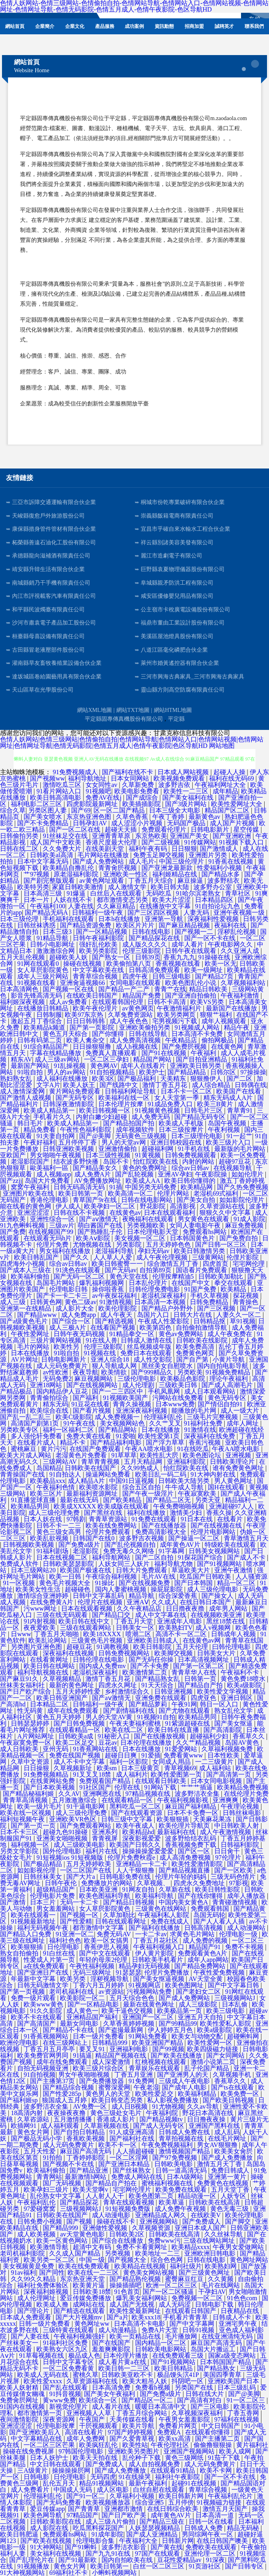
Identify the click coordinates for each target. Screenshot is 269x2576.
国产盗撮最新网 (121, 2029)
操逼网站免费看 (109, 1474)
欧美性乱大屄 (160, 1455)
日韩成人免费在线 (185, 2132)
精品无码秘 (244, 2528)
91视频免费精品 (228, 1372)
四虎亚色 (204, 1697)
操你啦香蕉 (109, 1289)
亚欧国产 (13, 1155)
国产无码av (120, 1270)
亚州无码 (56, 1749)
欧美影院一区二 (83, 1998)
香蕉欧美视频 (86, 2138)
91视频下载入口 (242, 842)
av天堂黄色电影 (83, 2234)
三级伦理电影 (137, 1378)
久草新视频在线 (107, 2125)
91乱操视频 (70, 1065)
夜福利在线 (231, 925)
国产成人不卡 (247, 1557)
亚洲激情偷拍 (118, 1148)
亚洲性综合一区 (53, 1219)
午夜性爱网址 (31, 1334)
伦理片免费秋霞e (132, 1857)
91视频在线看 (37, 982)
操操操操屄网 (72, 2470)
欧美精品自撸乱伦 (69, 867)
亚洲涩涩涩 (34, 1212)
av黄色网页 (138, 1008)
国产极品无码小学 (37, 2138)
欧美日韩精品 (174, 2368)
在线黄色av (125, 1212)
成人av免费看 (69, 1001)
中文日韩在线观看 (56, 2464)
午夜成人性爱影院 (164, 1321)
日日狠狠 (184, 848)
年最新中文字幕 (34, 1978)
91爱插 (151, 1755)
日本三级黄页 (141, 1768)
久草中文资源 (31, 1761)
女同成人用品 (172, 1761)
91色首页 (127, 2291)
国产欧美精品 (123, 1500)
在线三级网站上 (66, 2042)
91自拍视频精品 (113, 1072)
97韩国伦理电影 (81, 2451)
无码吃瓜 (159, 893)
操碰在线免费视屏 (29, 2451)
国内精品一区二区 (161, 2342)
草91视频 (242, 1321)
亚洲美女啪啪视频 (62, 1838)
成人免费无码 (151, 1116)
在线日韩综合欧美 (173, 2508)
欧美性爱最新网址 (136, 2310)
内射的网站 (199, 1161)
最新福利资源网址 (92, 1493)
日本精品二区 (50, 1704)
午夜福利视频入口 (159, 1946)
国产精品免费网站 (200, 1966)
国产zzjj (11, 1180)
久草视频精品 (63, 1678)
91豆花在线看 (90, 1404)
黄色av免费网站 (182, 1334)
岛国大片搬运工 (214, 2349)
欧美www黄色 (44, 2004)
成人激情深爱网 (23, 1091)
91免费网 (142, 2081)
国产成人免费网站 (99, 861)
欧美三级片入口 (229, 1142)
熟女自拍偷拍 (20, 1953)
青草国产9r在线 (95, 1199)
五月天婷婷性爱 (79, 1691)
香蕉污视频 (205, 1442)
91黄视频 (148, 1155)
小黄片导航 (229, 1359)
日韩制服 (49, 1014)
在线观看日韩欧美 (161, 1780)
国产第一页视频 (23, 1991)
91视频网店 (145, 1985)
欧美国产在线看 (239, 1091)
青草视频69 (180, 1768)
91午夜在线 (80, 1423)
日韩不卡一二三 (59, 1525)
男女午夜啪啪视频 (84, 2074)
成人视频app (53, 1174)
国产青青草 (85, 2508)
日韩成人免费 (204, 2528)
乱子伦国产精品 (207, 2068)
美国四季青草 (223, 2374)
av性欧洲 (56, 1372)
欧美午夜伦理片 (96, 1008)
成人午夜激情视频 (226, 1832)
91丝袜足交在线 (66, 835)
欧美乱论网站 (48, 1640)
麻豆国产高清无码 (86, 2151)
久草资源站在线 (223, 1206)
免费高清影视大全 (161, 1531)
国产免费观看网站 (86, 1825)
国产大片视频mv (80, 2317)
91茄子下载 (224, 2457)
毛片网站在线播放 (104, 855)
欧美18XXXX (102, 1634)
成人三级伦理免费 (54, 1512)
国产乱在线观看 (66, 2387)
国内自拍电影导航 (223, 1365)
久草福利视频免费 (227, 1749)
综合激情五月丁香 (173, 1263)
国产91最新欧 (78, 2559)
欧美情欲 (114, 1372)
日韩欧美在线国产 (91, 1468)
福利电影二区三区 (37, 804)
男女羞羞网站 (56, 1908)
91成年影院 (108, 2534)
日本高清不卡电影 (140, 2323)
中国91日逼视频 (132, 1480)
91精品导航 (53, 938)
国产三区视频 (217, 1308)
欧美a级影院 (245, 1685)
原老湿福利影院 (77, 874)
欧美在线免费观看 (84, 2266)
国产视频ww (47, 778)
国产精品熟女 (217, 2368)
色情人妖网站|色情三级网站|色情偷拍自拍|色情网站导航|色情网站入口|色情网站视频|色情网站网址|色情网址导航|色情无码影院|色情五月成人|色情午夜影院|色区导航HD (131, 742)
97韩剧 (76, 1519)
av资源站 (111, 1991)
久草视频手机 (233, 2074)
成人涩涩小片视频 (137, 823)
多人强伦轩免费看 (37, 1436)
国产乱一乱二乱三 (26, 1417)
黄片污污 (53, 1448)
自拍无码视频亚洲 (43, 2068)
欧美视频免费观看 (179, 778)
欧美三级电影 (226, 2010)
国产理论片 (34, 2310)
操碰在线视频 (83, 963)
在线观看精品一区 (75, 1729)
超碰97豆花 (235, 1161)
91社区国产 (95, 1787)
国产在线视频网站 (92, 1385)
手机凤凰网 (164, 1391)
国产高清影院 (223, 1729)
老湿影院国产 (31, 1161)
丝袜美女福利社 (23, 1685)
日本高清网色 (20, 989)
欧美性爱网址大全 (237, 804)
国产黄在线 (167, 2547)
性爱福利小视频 (220, 867)
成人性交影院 (153, 1359)
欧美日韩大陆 (171, 887)
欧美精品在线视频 (140, 2266)
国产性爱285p (63, 2093)
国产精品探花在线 (155, 938)
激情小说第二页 (214, 2061)
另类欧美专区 (20, 1429)
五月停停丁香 (78, 1142)
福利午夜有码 (149, 848)
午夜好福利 (40, 1142)
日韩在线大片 (205, 2393)
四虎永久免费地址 (199, 1883)
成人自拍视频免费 (155, 2464)
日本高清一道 (215, 2515)
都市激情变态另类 (123, 899)
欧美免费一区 (241, 2093)
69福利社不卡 (69, 2572)
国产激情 (13, 1902)
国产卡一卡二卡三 (62, 1295)
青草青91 (240, 1110)
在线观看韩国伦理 (118, 1001)
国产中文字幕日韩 (234, 1985)
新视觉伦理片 (69, 2406)
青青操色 (246, 1302)
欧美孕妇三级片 (47, 2189)
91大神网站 (46, 2547)
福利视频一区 (31, 1844)
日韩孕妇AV (90, 823)
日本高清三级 (44, 893)
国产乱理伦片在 (32, 2559)
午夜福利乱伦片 (231, 2496)
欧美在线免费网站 (112, 1525)
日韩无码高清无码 (80, 1187)
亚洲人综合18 (111, 1359)
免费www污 (164, 2240)
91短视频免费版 (129, 2208)
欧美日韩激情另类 (200, 1250)
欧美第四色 (156, 1327)
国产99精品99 (178, 2023)
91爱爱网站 (182, 1749)
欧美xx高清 (175, 2438)
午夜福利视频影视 (183, 1800)
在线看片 (230, 1519)
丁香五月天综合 (151, 880)
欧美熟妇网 (221, 2266)
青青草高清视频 (26, 1800)
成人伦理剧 (139, 1385)
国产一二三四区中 (118, 1391)
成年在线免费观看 (73, 1710)
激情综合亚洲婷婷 (43, 1595)
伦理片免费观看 (109, 1531)
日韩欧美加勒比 (221, 1276)
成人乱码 (227, 2132)
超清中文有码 (93, 2247)
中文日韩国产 (221, 2425)
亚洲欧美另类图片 (134, 2451)
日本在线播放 (31, 1353)
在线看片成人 (37, 1442)
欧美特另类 (33, 887)
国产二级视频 (161, 842)
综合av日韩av (191, 1167)
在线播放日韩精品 (43, 1008)
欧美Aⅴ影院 (94, 1238)
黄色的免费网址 (145, 1167)
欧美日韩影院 (153, 1646)
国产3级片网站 (186, 804)
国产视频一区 (80, 1915)
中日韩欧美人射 (237, 1825)
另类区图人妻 (48, 810)
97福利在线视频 (237, 2419)
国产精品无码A (47, 912)
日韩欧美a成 (76, 1736)
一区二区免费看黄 (69, 2368)
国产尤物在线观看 (185, 1710)
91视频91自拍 (156, 1717)
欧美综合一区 (99, 2400)
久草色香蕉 (132, 816)
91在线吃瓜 (193, 1448)
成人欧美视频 (37, 2234)
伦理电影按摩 (56, 2425)
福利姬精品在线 (175, 874)
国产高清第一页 (229, 1774)
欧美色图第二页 (152, 2195)
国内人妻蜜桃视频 (121, 1589)
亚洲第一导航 (165, 918)
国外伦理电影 (63, 1851)
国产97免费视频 (175, 2157)
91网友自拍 (139, 1889)
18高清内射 (27, 2112)
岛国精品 (49, 1468)
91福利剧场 (53, 1551)
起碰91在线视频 (194, 2483)
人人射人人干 (106, 2195)
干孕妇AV (212, 2291)
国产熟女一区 (112, 957)
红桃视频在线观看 (161, 2061)
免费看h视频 (153, 2387)
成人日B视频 (130, 2106)
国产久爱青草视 (133, 2438)
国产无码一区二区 (80, 1276)
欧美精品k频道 (45, 1027)
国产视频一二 (195, 931)
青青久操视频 (133, 1404)
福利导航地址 (88, 778)
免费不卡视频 (245, 1946)
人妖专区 (234, 2195)
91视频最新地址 (34, 1921)
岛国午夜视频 (228, 1123)
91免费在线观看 (155, 1519)
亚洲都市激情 (124, 2508)
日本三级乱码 (237, 2387)
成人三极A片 (68, 1327)
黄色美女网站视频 (149, 2272)
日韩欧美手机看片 (158, 1959)
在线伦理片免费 (246, 1793)
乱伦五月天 (59, 2483)
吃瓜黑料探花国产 (99, 2528)
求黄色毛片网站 (193, 1934)
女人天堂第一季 (177, 1097)
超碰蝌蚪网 (244, 2036)
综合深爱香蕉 (179, 1595)
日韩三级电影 (172, 976)
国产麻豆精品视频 (185, 925)
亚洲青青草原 (112, 835)
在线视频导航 (233, 1167)
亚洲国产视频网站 (189, 2451)
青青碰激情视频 (235, 1902)
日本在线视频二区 (62, 1557)
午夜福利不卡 (241, 1672)
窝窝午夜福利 (31, 1187)
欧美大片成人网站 (26, 1455)
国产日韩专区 (245, 2566)
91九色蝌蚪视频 (23, 1225)
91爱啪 (125, 1436)
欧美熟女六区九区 (62, 2349)
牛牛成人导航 (185, 1487)
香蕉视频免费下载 (191, 1844)
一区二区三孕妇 (107, 1059)
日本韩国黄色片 (193, 1238)
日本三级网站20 (34, 1570)
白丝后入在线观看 (116, 893)
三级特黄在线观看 (69, 2330)
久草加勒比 (119, 1915)
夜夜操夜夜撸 (67, 2112)
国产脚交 (238, 2221)
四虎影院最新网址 (92, 804)
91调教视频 (113, 1646)
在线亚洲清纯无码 (227, 2336)
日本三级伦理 (20, 918)
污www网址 (41, 1608)
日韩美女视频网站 (215, 1551)
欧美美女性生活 (39, 1589)
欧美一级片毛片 (40, 1806)
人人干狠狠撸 (136, 1870)
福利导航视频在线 (43, 1672)
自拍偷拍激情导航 (202, 1327)
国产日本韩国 (194, 1583)
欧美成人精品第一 (50, 1110)
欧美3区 (103, 1078)
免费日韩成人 (231, 2170)
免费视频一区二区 (197, 2298)
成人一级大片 (241, 1410)
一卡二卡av (151, 1934)
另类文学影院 (20, 1851)
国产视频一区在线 (69, 989)
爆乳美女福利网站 (142, 2298)
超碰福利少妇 (210, 1736)
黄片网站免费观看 (75, 1091)
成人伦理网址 (37, 2298)
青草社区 (238, 893)
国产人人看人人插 (219, 1921)
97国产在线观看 (158, 2553)
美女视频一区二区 (140, 1238)
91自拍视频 (40, 2074)
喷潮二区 (139, 1634)
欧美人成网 (236, 2451)
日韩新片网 (178, 2540)
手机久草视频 (210, 1295)
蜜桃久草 (85, 2374)
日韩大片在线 (193, 1314)
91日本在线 (197, 1519)
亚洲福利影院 (187, 1461)
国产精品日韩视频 (129, 1902)
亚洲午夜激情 (234, 1570)
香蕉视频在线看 (178, 963)
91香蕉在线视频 (231, 861)
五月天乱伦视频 (23, 957)
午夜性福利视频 (93, 1966)
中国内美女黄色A (184, 1902)
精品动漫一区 (198, 2195)
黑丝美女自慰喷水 (167, 1365)
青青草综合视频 (96, 976)
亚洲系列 (105, 1832)
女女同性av (102, 784)
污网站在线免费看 (178, 1397)
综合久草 (13, 810)
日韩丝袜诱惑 (37, 925)
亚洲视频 (239, 1455)
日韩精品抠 (210, 1321)
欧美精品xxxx (190, 2247)
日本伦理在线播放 (146, 1742)
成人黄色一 (82, 2010)
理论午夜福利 (229, 1378)
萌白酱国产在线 (101, 1225)
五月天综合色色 (133, 1998)
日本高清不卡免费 (197, 1033)
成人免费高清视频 (136, 1040)
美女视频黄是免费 (29, 2266)
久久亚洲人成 (241, 950)
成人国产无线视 (133, 2304)
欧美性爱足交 (155, 2093)
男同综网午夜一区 (208, 2534)
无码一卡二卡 (80, 1902)
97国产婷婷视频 (131, 2432)
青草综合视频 (209, 2489)
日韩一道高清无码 (181, 2170)
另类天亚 (208, 1500)
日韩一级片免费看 (45, 2323)
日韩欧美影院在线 (56, 2521)
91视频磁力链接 (220, 2502)
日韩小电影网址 (53, 944)
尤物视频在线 (93, 1244)
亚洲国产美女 (190, 835)
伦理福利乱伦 (164, 1417)
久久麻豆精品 (117, 906)
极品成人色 (84, 2355)
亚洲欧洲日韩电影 (210, 2253)
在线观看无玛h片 (48, 1238)
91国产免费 (201, 1289)
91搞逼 (82, 2055)
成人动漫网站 (247, 1927)
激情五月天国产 (226, 2508)
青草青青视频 (101, 1461)
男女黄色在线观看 (204, 1219)
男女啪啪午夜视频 (56, 1155)
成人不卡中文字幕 (80, 1761)
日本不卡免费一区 (193, 1812)
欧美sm (108, 1768)
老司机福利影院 (23, 2253)
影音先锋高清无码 (37, 995)
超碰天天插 (121, 829)
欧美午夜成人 (136, 1825)
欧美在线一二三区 (94, 2272)
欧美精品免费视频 (242, 1787)
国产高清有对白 (200, 2400)
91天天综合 (158, 1685)
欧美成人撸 (53, 2304)
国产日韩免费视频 (80, 1723)
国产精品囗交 (112, 1614)
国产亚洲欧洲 (233, 835)
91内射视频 (40, 1621)
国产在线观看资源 (137, 1812)
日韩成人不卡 (233, 2317)
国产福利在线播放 (155, 1927)
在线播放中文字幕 (165, 906)
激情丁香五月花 (165, 1084)
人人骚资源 (251, 1576)
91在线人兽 (102, 1340)
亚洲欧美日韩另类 (196, 1065)
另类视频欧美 (147, 1225)
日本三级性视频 (109, 1155)
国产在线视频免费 (145, 1583)
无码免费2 (57, 1378)
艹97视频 (37, 874)
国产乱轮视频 (135, 1174)
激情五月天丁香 (220, 2164)
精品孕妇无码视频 (145, 1966)
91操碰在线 (215, 957)
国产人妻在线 (31, 2336)
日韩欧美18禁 (92, 2291)
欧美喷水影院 (99, 1487)
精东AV (21, 1059)
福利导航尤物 (174, 1563)
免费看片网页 (179, 2425)
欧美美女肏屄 (234, 2151)
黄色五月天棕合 (66, 1033)
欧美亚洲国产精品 (158, 2042)
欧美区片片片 (136, 925)
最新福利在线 (177, 1832)
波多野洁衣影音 (125, 2547)
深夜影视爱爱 (142, 1838)
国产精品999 (61, 2227)
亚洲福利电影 (129, 2049)
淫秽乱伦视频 (237, 931)
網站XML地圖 (94, 710)
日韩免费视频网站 (124, 1653)
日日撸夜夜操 (207, 2119)
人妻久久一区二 (239, 1314)
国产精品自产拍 (201, 1685)
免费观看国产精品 (105, 1780)
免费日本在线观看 (146, 1353)
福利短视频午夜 (23, 1819)
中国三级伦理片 (182, 861)
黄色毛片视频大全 (65, 1583)
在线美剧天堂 (106, 848)
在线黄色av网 (202, 1640)
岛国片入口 (154, 1314)
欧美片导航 (139, 2425)
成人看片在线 (112, 2406)
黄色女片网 (34, 2132)
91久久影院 (47, 2010)
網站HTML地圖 (173, 710)
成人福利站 (216, 1768)
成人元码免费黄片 (62, 1365)
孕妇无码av (154, 1250)
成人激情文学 (128, 887)
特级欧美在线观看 (231, 1544)
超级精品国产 (56, 1889)
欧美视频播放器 (109, 2502)
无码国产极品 (187, 823)
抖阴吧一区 (188, 2381)
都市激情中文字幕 (99, 1927)
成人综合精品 (212, 1084)
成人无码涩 (175, 2304)
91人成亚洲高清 (133, 2132)
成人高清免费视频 (185, 1857)
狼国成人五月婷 (65, 2100)
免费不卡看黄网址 (142, 2247)
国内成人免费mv (103, 1666)
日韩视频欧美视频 (29, 1544)
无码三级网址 (93, 1972)
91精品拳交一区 (133, 1334)
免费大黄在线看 (89, 1436)
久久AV (69, 1793)
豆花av (107, 1742)
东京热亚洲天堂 (83, 2278)
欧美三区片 (47, 1493)
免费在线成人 (171, 1921)
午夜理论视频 (241, 1806)
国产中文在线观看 (105, 1953)
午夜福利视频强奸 (80, 2336)
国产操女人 (218, 1595)
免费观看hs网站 (205, 1231)
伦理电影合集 (96, 2540)
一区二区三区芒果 (50, 2445)
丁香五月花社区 (157, 1940)
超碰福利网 (158, 1148)
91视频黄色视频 (158, 1110)
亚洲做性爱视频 (105, 2227)
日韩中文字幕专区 (69, 2362)
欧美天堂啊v (91, 2189)
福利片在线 (102, 1851)
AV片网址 (24, 1359)
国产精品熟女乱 (158, 1678)
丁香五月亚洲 (134, 2074)
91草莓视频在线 (42, 2355)
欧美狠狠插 (173, 1819)
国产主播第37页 (53, 2081)
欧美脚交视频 (174, 1653)
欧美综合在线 (50, 1410)
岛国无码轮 (209, 1915)
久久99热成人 (141, 1468)
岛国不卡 (116, 1161)
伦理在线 (127, 1787)
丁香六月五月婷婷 (99, 1985)
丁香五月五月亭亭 (50, 2049)
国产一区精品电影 (94, 2004)
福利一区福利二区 (69, 1429)
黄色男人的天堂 (109, 2093)
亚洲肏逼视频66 (83, 982)
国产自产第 (193, 1359)
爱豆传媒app (47, 2508)
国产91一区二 (86, 2496)
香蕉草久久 (249, 1736)
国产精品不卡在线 (69, 2029)
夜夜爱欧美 (40, 1627)
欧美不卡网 (216, 2470)
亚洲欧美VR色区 (73, 1819)
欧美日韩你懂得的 (190, 1180)
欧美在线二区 (125, 1729)
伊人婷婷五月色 (171, 2029)
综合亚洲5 (150, 2502)
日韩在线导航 (149, 1033)
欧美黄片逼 (89, 2285)
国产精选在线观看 (80, 2310)
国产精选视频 (115, 1321)
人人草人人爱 (114, 1257)
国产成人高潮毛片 (227, 1385)
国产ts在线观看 (233, 2087)
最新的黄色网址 (72, 1685)
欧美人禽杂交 (86, 1040)
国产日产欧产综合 (26, 1691)
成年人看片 (188, 944)
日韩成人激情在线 (147, 1340)
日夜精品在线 (241, 2310)
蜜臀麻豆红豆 (185, 2278)
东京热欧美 (151, 835)
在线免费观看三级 (178, 2355)
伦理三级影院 (142, 950)
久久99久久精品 (34, 2278)
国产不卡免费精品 (43, 823)
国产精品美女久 (96, 1167)
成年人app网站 (208, 1959)
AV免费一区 (90, 2106)
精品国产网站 (153, 1059)
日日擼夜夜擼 (186, 1608)
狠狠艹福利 (216, 1014)
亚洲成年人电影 (180, 1621)
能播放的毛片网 (194, 1410)
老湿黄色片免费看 (82, 1455)
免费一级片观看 (34, 1998)
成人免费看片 (31, 2489)
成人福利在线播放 (62, 1078)
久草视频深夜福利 (197, 2413)
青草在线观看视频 (129, 2202)
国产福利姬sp (19, 2100)
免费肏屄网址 (20, 2400)
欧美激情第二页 (145, 1672)
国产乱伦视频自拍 (130, 1544)
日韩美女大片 (217, 1653)
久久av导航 (203, 2106)
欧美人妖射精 (20, 2387)
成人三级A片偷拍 (111, 2521)
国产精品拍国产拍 (129, 1123)
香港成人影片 (117, 2119)
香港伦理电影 (50, 1199)
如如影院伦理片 (242, 1199)
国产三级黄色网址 (205, 2272)
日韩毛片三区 (204, 1110)
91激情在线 (200, 1429)
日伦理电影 (64, 1946)
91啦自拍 (30, 1072)
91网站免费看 (149, 2036)
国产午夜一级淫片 (148, 1493)
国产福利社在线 (133, 2138)
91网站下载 (161, 1787)
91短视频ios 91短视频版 (70, 1857)
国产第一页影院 (93, 1027)
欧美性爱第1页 (159, 1436)
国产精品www (37, 1314)
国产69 (80, 810)
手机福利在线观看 (69, 918)
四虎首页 (216, 1263)
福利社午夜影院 (178, 2476)
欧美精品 (234, 1289)
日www (21, 1634)
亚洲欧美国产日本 (234, 2381)
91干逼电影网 (86, 1806)
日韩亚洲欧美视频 (69, 1148)
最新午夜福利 (149, 2483)
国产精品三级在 (162, 2521)
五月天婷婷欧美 (89, 1863)
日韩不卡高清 (167, 1001)
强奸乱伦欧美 (99, 944)
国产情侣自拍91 (221, 1404)
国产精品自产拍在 (112, 2183)
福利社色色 (65, 1940)
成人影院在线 (50, 2528)
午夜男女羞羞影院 (185, 2419)
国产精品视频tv (161, 2119)
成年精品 (225, 791)
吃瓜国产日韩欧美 (206, 1576)
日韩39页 (148, 957)
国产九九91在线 (109, 2553)
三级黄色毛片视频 (97, 1640)
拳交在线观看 (234, 1282)
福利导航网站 (112, 1557)
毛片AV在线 (159, 1576)
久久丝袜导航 (224, 2234)
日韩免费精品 (210, 1302)
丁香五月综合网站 (142, 2413)
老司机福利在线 (72, 1991)
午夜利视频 (224, 1129)
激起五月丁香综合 (37, 1021)
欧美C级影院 (74, 1417)
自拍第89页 (156, 1270)
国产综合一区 (72, 1321)
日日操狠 (37, 1768)
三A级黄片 (33, 2470)
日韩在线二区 (20, 848)
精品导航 (142, 1595)
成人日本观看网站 (210, 1391)
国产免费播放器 (102, 2081)
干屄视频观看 (99, 2425)
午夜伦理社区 (171, 2445)
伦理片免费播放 (167, 1972)
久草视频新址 (74, 1768)
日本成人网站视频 (183, 772)
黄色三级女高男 (59, 1531)
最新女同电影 (80, 2023)
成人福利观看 (61, 2125)
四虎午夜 (135, 976)
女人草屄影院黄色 (43, 970)
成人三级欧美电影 (80, 1844)
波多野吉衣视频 (142, 1538)
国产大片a (81, 1876)
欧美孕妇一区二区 (110, 1206)
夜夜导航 (85, 1372)
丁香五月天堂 (134, 1621)
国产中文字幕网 (192, 2323)
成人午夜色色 (129, 1021)
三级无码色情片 (234, 1876)
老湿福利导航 (115, 1250)
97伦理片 (229, 1857)
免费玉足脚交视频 (159, 855)
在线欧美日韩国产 (92, 995)
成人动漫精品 (118, 2330)
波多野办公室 (213, 887)
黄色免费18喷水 (244, 1678)
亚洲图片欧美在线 (29, 1193)
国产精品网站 (118, 1429)
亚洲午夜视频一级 (239, 912)
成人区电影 (113, 2489)
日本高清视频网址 (204, 1659)
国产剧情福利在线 (129, 1710)
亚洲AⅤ (138, 1602)
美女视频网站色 (123, 1423)
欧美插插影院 (142, 804)
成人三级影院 (199, 2004)
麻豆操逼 (191, 880)
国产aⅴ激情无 (99, 1219)
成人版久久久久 (145, 944)
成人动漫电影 (112, 2215)
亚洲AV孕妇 (175, 1174)
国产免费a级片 (79, 1544)
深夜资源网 (59, 2419)
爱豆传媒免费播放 (86, 2298)
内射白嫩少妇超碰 (102, 1116)
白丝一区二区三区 (159, 2566)
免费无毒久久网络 (129, 1551)
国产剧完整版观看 (50, 880)
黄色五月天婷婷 (59, 1717)
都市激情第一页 (40, 2413)
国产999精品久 (152, 1372)
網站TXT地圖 (132, 710)
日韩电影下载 (215, 2304)
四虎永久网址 (118, 1685)
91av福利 (23, 2272)
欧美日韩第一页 (81, 1193)
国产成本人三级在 (26, 1270)
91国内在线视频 (23, 2406)
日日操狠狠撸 (93, 1046)
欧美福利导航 (155, 1895)
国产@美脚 (95, 1136)
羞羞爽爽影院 (112, 2349)
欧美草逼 (172, 2202)
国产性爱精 (76, 1921)
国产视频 (80, 2221)
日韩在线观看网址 (121, 1921)
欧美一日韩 (66, 1576)
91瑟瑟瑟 (128, 1972)
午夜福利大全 (139, 2540)
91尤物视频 (168, 2106)
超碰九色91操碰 (66, 1832)
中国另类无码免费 (151, 1187)
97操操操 (253, 1072)
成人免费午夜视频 (181, 2208)
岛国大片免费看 (48, 1180)
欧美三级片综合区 (99, 2068)
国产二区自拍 (155, 1557)
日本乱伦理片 (149, 1282)
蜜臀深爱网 (114, 2087)
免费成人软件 (20, 1563)
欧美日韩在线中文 (84, 1621)
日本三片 (43, 1902)
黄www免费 (59, 2400)
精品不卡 (73, 1442)
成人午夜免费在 (230, 1334)
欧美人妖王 (80, 1084)
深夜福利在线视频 (69, 1653)
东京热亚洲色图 (89, 816)
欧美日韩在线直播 (174, 1729)
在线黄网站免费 (53, 1780)
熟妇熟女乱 (17, 1078)
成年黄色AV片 (181, 1544)
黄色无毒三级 (230, 2208)
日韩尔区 (223, 1072)
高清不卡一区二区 (181, 1634)
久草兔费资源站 (131, 1014)
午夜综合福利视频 (112, 1576)
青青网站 (49, 2176)
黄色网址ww (92, 2323)
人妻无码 (197, 912)
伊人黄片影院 (155, 1953)
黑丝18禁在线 (226, 1621)
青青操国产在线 (23, 1474)
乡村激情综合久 (128, 1691)
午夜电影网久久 (231, 944)
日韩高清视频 (204, 1927)
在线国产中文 (191, 1282)
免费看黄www (184, 1755)
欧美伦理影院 (118, 1308)
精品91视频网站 (102, 2483)
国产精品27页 (215, 976)
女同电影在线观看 (136, 982)
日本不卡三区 (20, 1832)
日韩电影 (37, 2476)
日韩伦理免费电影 (155, 1289)
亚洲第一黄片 (228, 2176)
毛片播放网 (182, 2336)
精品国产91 (205, 1946)
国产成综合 (142, 797)
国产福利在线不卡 (128, 772)
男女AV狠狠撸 (218, 2144)
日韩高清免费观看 (155, 970)
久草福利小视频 (133, 2496)
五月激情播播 (74, 2119)
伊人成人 (68, 1206)
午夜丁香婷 (169, 816)
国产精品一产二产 (124, 989)
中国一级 (92, 2259)
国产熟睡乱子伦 (101, 1231)
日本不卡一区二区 (187, 1091)
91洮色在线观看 (79, 1270)
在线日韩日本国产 (206, 1602)
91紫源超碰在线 (188, 1723)
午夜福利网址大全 (221, 784)
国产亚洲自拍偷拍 (191, 995)
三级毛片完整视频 (213, 1417)
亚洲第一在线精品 (26, 1308)
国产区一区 (194, 1851)
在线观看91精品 (173, 2470)
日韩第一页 (201, 1678)
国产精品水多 (221, 874)
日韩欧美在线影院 (202, 1340)
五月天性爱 (40, 2151)
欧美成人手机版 (182, 1123)
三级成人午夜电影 (185, 2081)
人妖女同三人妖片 (124, 1563)
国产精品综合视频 (69, 2087)
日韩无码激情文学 (43, 1985)
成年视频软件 (136, 1129)
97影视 (238, 1883)
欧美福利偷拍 (31, 1276)
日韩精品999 (110, 2042)
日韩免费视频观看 (191, 1155)
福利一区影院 (129, 1761)
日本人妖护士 (50, 2457)
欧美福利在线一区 (124, 1097)
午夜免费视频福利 (167, 2144)
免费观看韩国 (211, 1908)
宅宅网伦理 (249, 1263)
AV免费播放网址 (98, 1180)
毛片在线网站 (221, 2285)
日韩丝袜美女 (44, 1876)
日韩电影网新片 (64, 1359)
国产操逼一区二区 (194, 1538)
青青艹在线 (170, 989)
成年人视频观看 (224, 1021)
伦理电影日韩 (69, 1289)
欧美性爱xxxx (44, 2381)
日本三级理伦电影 (197, 1136)
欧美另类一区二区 (50, 2259)
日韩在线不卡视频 (80, 1212)
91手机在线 (194, 1148)
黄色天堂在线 (129, 1276)
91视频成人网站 (198, 1027)
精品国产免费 (142, 995)
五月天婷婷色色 (169, 1244)
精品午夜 (237, 1027)
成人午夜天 (117, 1314)
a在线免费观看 (45, 1966)
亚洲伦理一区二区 (210, 2553)
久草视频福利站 (244, 982)
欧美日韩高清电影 (56, 797)
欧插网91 (24, 2125)
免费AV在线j (104, 797)
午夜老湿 (146, 2087)
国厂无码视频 (63, 2183)
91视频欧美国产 (126, 1397)
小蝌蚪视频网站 (115, 2572)
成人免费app (79, 1314)
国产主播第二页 (218, 2438)
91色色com (243, 2298)
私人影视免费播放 (173, 2100)
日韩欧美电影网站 (161, 2349)
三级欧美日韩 (179, 1385)
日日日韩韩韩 (86, 1021)
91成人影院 (249, 1219)
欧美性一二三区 (186, 791)
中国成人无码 (74, 2489)
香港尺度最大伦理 (112, 842)
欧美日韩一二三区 (124, 2368)
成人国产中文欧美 (56, 842)
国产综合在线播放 (118, 2240)
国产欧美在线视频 (46, 2540)
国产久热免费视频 (242, 1187)
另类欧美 (190, 1372)
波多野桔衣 (224, 880)
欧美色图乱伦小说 (191, 982)
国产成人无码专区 (159, 2125)
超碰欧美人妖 (69, 957)
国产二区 (240, 1078)
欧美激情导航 (50, 2247)
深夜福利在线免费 (210, 1436)
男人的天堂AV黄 (110, 1717)
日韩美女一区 (136, 1627)
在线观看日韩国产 (191, 2310)
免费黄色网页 (196, 1353)
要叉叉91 (92, 2049)
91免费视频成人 (76, 772)
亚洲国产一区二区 (148, 2017)
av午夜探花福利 (115, 1295)
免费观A (169, 2432)
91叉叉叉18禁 (93, 1774)
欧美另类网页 (177, 1014)
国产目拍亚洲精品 (202, 1059)
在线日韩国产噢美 (223, 2540)
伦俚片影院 (243, 1257)
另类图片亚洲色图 (37, 1646)
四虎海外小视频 (23, 1263)
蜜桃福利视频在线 (167, 2183)
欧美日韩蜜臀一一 (118, 1263)
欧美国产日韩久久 (136, 1844)
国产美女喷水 (44, 816)
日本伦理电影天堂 (153, 1231)
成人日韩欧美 (20, 1749)
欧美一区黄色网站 (62, 2240)
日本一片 (37, 899)
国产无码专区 (76, 1097)
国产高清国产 (37, 2023)
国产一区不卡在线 (210, 938)
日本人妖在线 (44, 1519)
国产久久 (76, 1257)
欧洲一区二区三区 (172, 2285)
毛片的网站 (34, 1346)
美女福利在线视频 (56, 2553)
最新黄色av (205, 816)
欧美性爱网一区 (210, 2042)
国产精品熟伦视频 (136, 2278)
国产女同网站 (226, 2055)
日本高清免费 (112, 2387)
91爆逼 (76, 893)
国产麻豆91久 (20, 1678)
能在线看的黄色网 (26, 1206)
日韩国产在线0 (94, 1538)
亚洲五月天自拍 (201, 2017)
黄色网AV (104, 1065)
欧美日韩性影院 (218, 1889)
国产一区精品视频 (102, 931)
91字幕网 (172, 1551)
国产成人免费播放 (227, 2157)
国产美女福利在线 (188, 797)
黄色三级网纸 (185, 2457)
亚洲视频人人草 (89, 2413)
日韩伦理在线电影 (99, 1659)
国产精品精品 (187, 1072)
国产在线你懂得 (201, 1895)
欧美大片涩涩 (172, 899)
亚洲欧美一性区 (126, 874)
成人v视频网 (213, 1627)
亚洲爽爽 (226, 1800)
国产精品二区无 (169, 1500)
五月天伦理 (192, 1646)
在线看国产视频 (113, 1327)
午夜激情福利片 (180, 1008)
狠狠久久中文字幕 (225, 1212)
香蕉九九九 (179, 957)
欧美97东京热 (85, 1014)
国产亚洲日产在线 (43, 1972)
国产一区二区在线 (75, 829)
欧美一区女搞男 (107, 1940)
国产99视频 (168, 2049)
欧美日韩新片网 (182, 2496)
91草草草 (124, 1455)
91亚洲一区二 (75, 1934)
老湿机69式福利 (216, 1193)
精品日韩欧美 (209, 989)
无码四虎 (103, 2476)
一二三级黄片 (215, 1761)
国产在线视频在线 (217, 1525)
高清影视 (183, 1206)
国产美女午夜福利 (110, 2393)
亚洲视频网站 (159, 2221)
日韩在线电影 (152, 931)
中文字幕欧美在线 (99, 970)
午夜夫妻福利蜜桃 (136, 1723)
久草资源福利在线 (92, 2381)
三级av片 (61, 1225)
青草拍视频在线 (182, 2138)
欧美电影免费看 (137, 791)
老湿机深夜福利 (164, 1295)
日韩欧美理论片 (233, 1461)
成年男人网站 (229, 1608)
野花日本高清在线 (208, 2112)
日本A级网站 (186, 2176)
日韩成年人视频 (234, 1634)
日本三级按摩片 (182, 1129)
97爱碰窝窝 (40, 2208)
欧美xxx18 (146, 2317)
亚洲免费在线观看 (161, 1697)
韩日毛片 (30, 1123)
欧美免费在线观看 (181, 2189)
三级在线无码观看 (62, 1614)
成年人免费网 (86, 2438)
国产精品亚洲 (90, 2170)
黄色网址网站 (249, 2259)
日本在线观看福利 (170, 1212)
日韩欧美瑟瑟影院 (69, 1563)
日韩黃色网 (46, 1302)
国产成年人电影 (185, 2087)
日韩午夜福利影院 (99, 938)
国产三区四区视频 (154, 912)
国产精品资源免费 (86, 925)
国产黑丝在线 (104, 1512)
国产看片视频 (93, 1410)
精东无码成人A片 (229, 1097)
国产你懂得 (109, 1033)
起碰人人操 (230, 772)
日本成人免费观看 (26, 2317)
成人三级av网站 (58, 1059)
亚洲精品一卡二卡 (142, 1863)
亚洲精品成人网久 (161, 2215)
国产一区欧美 (234, 1870)
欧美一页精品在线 (136, 2336)
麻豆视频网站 (94, 1378)
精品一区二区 (237, 1583)
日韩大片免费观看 (142, 1570)
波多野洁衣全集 (198, 1793)
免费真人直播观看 (112, 1053)
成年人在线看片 (144, 1065)
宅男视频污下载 (175, 1021)
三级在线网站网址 (209, 2240)
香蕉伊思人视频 (107, 1946)
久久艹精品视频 (199, 1742)
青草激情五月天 (246, 1538)
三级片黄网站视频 (56, 1340)
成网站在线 (89, 2304)
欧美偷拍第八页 (129, 963)
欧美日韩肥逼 (20, 2534)
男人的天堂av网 (124, 1142)
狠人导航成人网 (115, 1365)
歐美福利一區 (50, 1167)
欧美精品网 (197, 1187)
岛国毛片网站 (56, 1282)
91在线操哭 (135, 2476)
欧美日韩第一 (110, 2566)
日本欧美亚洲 (99, 1889)
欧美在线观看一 (34, 1915)
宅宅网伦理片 (133, 2189)
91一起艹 (239, 1136)
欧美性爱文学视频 (223, 1691)
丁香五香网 (244, 2413)
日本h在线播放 (119, 918)
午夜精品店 (182, 1040)
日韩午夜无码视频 (80, 1334)
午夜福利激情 (241, 995)
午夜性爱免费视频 (219, 1972)
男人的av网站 (67, 1072)
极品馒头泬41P (178, 2374)
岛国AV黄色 (243, 1742)
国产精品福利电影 (116, 1442)
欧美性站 (135, 2445)
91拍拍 (53, 2157)
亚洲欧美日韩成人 (153, 1640)
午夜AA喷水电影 (149, 1448)
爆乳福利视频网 (102, 1282)
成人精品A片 (87, 1480)
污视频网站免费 (150, 1991)
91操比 (105, 1583)
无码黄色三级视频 (141, 1136)
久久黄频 (221, 2278)
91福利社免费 (204, 1423)
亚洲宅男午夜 (239, 2323)
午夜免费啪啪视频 (179, 1506)
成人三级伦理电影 (213, 1589)
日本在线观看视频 (87, 1608)
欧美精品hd (138, 1832)
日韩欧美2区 (127, 2234)
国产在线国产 (112, 2342)
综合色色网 (167, 2259)
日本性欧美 (224, 1755)
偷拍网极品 (218, 1040)
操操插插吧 (126, 2285)
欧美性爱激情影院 (197, 1863)
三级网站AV (60, 1461)
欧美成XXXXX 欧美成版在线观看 (102, 1506)
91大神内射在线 (214, 1474)
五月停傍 (181, 2502)
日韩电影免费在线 (126, 1876)
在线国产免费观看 (96, 1448)
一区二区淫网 (129, 2157)
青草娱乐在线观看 (155, 2068)
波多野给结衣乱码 (191, 1838)
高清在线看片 (85, 2432)
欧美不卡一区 (118, 2144)
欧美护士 (152, 1072)
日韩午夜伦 (61, 1883)
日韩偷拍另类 (20, 835)
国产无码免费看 (59, 2502)
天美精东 (173, 1078)
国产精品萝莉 (149, 1704)
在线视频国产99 (51, 1231)
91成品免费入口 (171, 1104)
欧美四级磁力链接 (213, 2049)
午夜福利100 (47, 906)
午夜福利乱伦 (37, 2202)
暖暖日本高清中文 (161, 2406)
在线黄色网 (228, 1046)
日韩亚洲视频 (174, 1691)
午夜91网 (184, 1704)
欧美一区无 (221, 963)
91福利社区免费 (66, 2342)
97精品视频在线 (149, 1793)
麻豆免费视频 (245, 1225)
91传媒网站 (200, 842)
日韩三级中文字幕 (127, 1819)
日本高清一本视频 (160, 1302)
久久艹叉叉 (165, 1423)
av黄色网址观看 (102, 880)
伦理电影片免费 (53, 1895)
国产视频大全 (128, 2259)
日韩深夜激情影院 (69, 1104)
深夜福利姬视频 (47, 2291)
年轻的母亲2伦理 (104, 1959)
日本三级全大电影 (175, 810)
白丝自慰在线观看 (159, 2489)
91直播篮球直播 (34, 1500)
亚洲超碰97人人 (232, 1506)
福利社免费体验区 (43, 2285)
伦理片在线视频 (101, 1602)
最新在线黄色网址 (149, 2004)
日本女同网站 (131, 778)
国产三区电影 (211, 2406)
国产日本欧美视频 (50, 1787)
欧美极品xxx (47, 1480)
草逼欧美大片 (191, 1570)
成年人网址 (243, 1423)
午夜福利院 (162, 2112)
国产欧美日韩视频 (229, 2100)
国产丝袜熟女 (133, 2170)
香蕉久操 (219, 1512)
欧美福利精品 (198, 2093)
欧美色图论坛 (203, 1455)
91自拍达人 (66, 1474)
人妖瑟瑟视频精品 (155, 2528)
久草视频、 (154, 1883)
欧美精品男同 (31, 1506)
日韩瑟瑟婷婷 (31, 1723)
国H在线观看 (227, 1487)
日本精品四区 (215, 899)
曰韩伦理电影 (232, 1646)
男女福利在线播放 (65, 1250)
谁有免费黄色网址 (239, 1468)
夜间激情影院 (20, 2419)
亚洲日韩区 (237, 1697)
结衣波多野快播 (77, 1161)
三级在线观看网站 (86, 1627)
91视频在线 (101, 1353)
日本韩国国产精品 (226, 2362)
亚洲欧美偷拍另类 (145, 1027)
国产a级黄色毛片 (24, 1321)
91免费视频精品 (47, 1774)
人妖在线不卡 (74, 899)
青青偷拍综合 (50, 1397)
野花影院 (153, 1206)
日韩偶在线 (251, 1084)
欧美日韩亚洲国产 (62, 1697)
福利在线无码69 (232, 778)
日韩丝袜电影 (243, 1812)
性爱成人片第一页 (50, 1959)
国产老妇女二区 (199, 1991)
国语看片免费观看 (202, 1270)
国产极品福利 (137, 1078)
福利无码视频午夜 (43, 1927)
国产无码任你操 (152, 1659)
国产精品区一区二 (148, 2400)
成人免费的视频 (206, 1940)
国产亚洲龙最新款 (167, 867)
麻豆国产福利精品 (191, 1806)
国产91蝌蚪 (81, 2547)
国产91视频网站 (220, 1563)
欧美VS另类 (207, 1001)
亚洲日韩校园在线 (176, 1142)
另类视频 (118, 2253)
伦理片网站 (174, 1193)
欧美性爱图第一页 (177, 1774)
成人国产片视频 (233, 823)
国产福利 (86, 1397)
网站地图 (222, 745)
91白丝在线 (59, 1953)
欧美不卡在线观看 (37, 2017)
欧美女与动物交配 (197, 2036)
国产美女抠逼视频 (159, 1978)
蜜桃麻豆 (24, 1448)
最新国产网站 (31, 1065)
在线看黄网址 (50, 1659)
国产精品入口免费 (26, 1934)
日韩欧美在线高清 (215, 2202)
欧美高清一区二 (131, 1193)
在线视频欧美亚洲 (217, 1614)
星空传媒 (247, 829)
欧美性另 (67, 1346)
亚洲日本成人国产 (201, 2227)
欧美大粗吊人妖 (145, 2381)
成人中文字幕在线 (161, 1614)
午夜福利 (204, 1053)
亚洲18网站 (47, 1385)
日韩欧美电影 (174, 2164)
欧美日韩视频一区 (105, 1110)
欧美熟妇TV (176, 1627)
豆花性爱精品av (180, 2559)
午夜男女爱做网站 (239, 2247)
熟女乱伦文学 (234, 1710)
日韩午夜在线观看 (191, 950)
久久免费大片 (63, 848)
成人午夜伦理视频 (162, 1257)
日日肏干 (227, 1851)
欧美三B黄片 (216, 1104)
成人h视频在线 (137, 1046)
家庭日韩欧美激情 (78, 887)
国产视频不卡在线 (69, 2164)
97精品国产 (82, 2515)
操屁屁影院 (167, 1589)
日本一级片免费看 (99, 2036)
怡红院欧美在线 (156, 1161)
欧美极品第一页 (180, 2010)
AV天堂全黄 (206, 1978)
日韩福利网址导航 (131, 1091)
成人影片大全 (76, 1308)
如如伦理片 (248, 1174)
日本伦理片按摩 (121, 1104)
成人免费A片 (93, 1174)
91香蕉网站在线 (96, 1749)
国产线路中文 (119, 1084)
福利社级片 (186, 2266)
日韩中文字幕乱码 (99, 1595)
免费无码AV (114, 1934)
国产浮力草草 (166, 1442)
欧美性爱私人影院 (226, 2023)
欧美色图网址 (185, 1985)
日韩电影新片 (211, 829)
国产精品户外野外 (167, 1308)
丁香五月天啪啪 (57, 1634)
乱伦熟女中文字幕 (56, 2195)
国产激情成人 (220, 848)
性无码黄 (30, 1710)
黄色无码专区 (228, 1397)
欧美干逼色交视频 (128, 2010)
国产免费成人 (202, 2221)
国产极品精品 (44, 1863)
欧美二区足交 (76, 1742)
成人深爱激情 (112, 2061)
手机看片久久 (53, 1116)
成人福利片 (132, 1774)
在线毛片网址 (228, 2138)
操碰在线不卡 (117, 2221)
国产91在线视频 (164, 1053)
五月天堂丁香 (231, 2189)
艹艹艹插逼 (197, 1787)
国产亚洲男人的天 (183, 2074)
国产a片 (118, 2317)
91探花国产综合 (201, 1557)
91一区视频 (19, 1583)
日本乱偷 (235, 2004)
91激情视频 (116, 1302)
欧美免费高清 (196, 1346)
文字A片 (48, 1084)
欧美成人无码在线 (43, 2374)
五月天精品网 (144, 1461)
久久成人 (164, 1602)
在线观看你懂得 (208, 2432)
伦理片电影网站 (214, 1531)
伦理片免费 (53, 1244)
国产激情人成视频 (26, 1097)
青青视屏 (105, 1838)
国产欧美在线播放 (177, 2055)
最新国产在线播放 (232, 1008)
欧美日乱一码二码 (161, 1474)
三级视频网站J (235, 1998)
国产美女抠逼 (234, 1723)
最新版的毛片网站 (240, 1148)
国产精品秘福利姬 (29, 1793)
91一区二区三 (247, 2400)
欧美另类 (73, 1978)
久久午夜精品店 (140, 1608)
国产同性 (52, 2272)
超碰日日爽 (121, 1755)
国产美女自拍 (197, 1199)
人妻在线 (81, 906)
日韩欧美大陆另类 (184, 1480)
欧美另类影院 (99, 950)
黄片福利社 (252, 2445)
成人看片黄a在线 (122, 2362)
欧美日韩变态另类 (118, 2100)
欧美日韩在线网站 (50, 1666)
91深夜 (215, 2559)
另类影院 (129, 1244)
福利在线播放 (147, 1512)
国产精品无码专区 (200, 1116)
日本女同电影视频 (217, 1780)
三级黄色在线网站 (161, 1908)
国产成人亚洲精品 (152, 2534)
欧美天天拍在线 (96, 2457)
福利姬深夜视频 (23, 1001)
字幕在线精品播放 (56, 1053)
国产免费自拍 (239, 1238)
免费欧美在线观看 (211, 2547)
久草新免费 (138, 784)
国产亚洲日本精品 (124, 2164)
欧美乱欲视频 (50, 1538)
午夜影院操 (212, 1174)
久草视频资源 (152, 2227)
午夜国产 (92, 2419)
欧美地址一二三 (158, 2253)
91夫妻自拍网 (56, 1136)
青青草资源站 (109, 1519)
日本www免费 (175, 1404)
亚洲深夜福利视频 (142, 1410)
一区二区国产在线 (86, 1870)
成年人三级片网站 (43, 976)
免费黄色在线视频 (223, 2183)
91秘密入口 (114, 1736)
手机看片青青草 (186, 2317)
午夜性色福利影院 (86, 1129)
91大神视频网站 (23, 2572)
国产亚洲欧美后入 (35, 2432)
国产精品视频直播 (185, 1870)
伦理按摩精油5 (173, 1276)
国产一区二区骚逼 (169, 2291)
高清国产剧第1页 (35, 1423)
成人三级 (13, 1302)
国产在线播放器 (164, 1525)
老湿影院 (86, 1551)
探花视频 (246, 1295)
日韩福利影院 (241, 1844)
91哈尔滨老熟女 (199, 893)
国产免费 (13, 1231)
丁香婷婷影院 (86, 2157)
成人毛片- (142, 861)
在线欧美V (206, 2215)
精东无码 (55, 1404)
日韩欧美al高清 (52, 855)
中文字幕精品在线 (37, 2438)
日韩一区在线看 (212, 2521)
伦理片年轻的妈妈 (181, 1876)
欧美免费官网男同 (43, 2055)
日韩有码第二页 (40, 1040)
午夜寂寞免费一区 (26, 1742)
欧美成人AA (143, 1180)
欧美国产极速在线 (86, 1570)
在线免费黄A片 (52, 1602)
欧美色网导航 (44, 2515)
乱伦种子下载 (142, 2457)
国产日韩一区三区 (221, 1244)
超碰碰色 (78, 1589)
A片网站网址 (36, 1736)
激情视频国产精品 (185, 2151)
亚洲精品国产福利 (92, 2017)
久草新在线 (175, 1889)
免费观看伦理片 (164, 829)
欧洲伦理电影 (20, 2042)
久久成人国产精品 (75, 2253)
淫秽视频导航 (110, 1978)
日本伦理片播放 (126, 2355)
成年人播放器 (247, 1895)
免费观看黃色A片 (203, 1953)
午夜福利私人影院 (164, 1915)
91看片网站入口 (59, 791)
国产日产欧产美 (125, 2515)
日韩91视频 (199, 2330)
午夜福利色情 (56, 1487)
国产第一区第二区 (199, 1666)
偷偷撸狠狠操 (213, 2445)
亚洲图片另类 (209, 855)
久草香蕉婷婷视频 (129, 2023)
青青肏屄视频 (118, 867)
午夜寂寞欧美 (198, 1493)
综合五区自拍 (142, 1487)
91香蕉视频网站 (47, 2036)
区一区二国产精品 (120, 810)
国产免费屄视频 (185, 1046)
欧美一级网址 (204, 970)
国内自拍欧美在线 (128, 2559)
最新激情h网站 (86, 2176)
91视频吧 (98, 791)
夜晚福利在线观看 (148, 1219)
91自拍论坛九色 (218, 906)
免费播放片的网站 (107, 1883)
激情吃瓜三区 (63, 784)
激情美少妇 (186, 1512)
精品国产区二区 (228, 810)
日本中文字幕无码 (43, 861)
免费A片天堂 (160, 2330)
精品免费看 (40, 1129)
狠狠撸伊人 (207, 1078)
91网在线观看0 (38, 963)
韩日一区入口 (220, 1704)
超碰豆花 (80, 1646)
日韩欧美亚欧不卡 (128, 2374)
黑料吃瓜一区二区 (136, 1806)
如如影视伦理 (37, 1870)
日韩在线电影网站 (147, 1199)
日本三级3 (58, 931)
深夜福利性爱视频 (213, 918)
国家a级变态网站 (232, 2355)
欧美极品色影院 (183, 1378)
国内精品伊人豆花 (62, 1391)
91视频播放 (34, 2566)
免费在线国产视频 (75, 1755)
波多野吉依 (175, 784)
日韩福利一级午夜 (98, 912)
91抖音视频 (65, 2393)
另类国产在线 (195, 2387)
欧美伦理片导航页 (185, 1825)
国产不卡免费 (150, 1666)
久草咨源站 (34, 2119)
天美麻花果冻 (213, 1819)
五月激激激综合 (75, 1800)
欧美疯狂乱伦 (99, 2445)
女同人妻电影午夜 (195, 1225)
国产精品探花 (80, 2202)
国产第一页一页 (34, 1825)
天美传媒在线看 (133, 2419)
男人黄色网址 (234, 1480)
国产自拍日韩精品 (80, 2132)
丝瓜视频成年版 (150, 1346)
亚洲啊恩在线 (103, 1793)
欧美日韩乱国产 (37, 1257)
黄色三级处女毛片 (116, 2112)
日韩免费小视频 (40, 2221)
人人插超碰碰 (136, 2151)
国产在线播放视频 (160, 1736)
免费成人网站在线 (137, 2176)
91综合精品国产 (47, 1046)
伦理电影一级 (239, 1934)
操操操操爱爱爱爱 (148, 1851)
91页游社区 (205, 2566)
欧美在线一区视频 (26, 1812)
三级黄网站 (208, 1257)
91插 (116, 1187)
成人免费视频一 (118, 1417)
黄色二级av (80, 1302)
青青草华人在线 (194, 1672)
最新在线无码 (80, 1500)
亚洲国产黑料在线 (215, 2125)
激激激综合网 (56, 950)
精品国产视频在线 (121, 2055)
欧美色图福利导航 (105, 1895)
